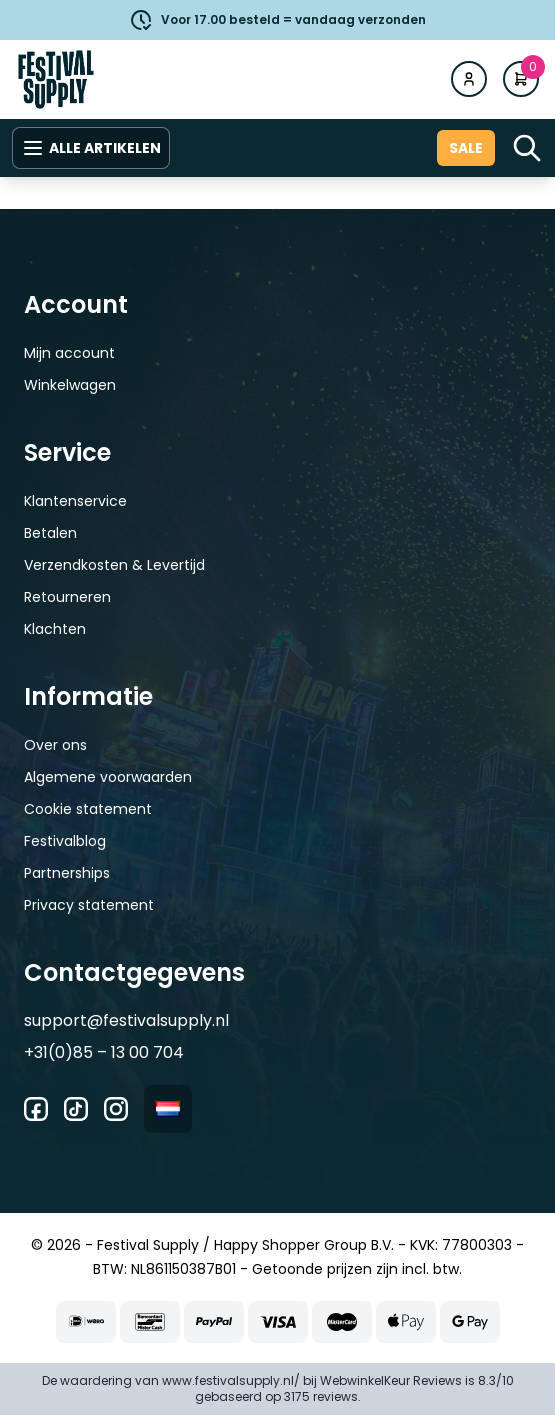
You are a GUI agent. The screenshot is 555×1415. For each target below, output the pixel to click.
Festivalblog (65, 841)
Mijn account (69, 353)
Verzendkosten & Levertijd (114, 565)
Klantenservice (75, 501)
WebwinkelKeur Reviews (391, 1380)
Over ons (55, 745)
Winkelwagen (70, 385)
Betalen (50, 533)
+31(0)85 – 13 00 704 (104, 1052)
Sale (466, 148)
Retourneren (67, 597)
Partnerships (67, 873)
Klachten (55, 629)
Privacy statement (89, 905)
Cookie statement (88, 809)
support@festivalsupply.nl (126, 1020)
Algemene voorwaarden (108, 777)
